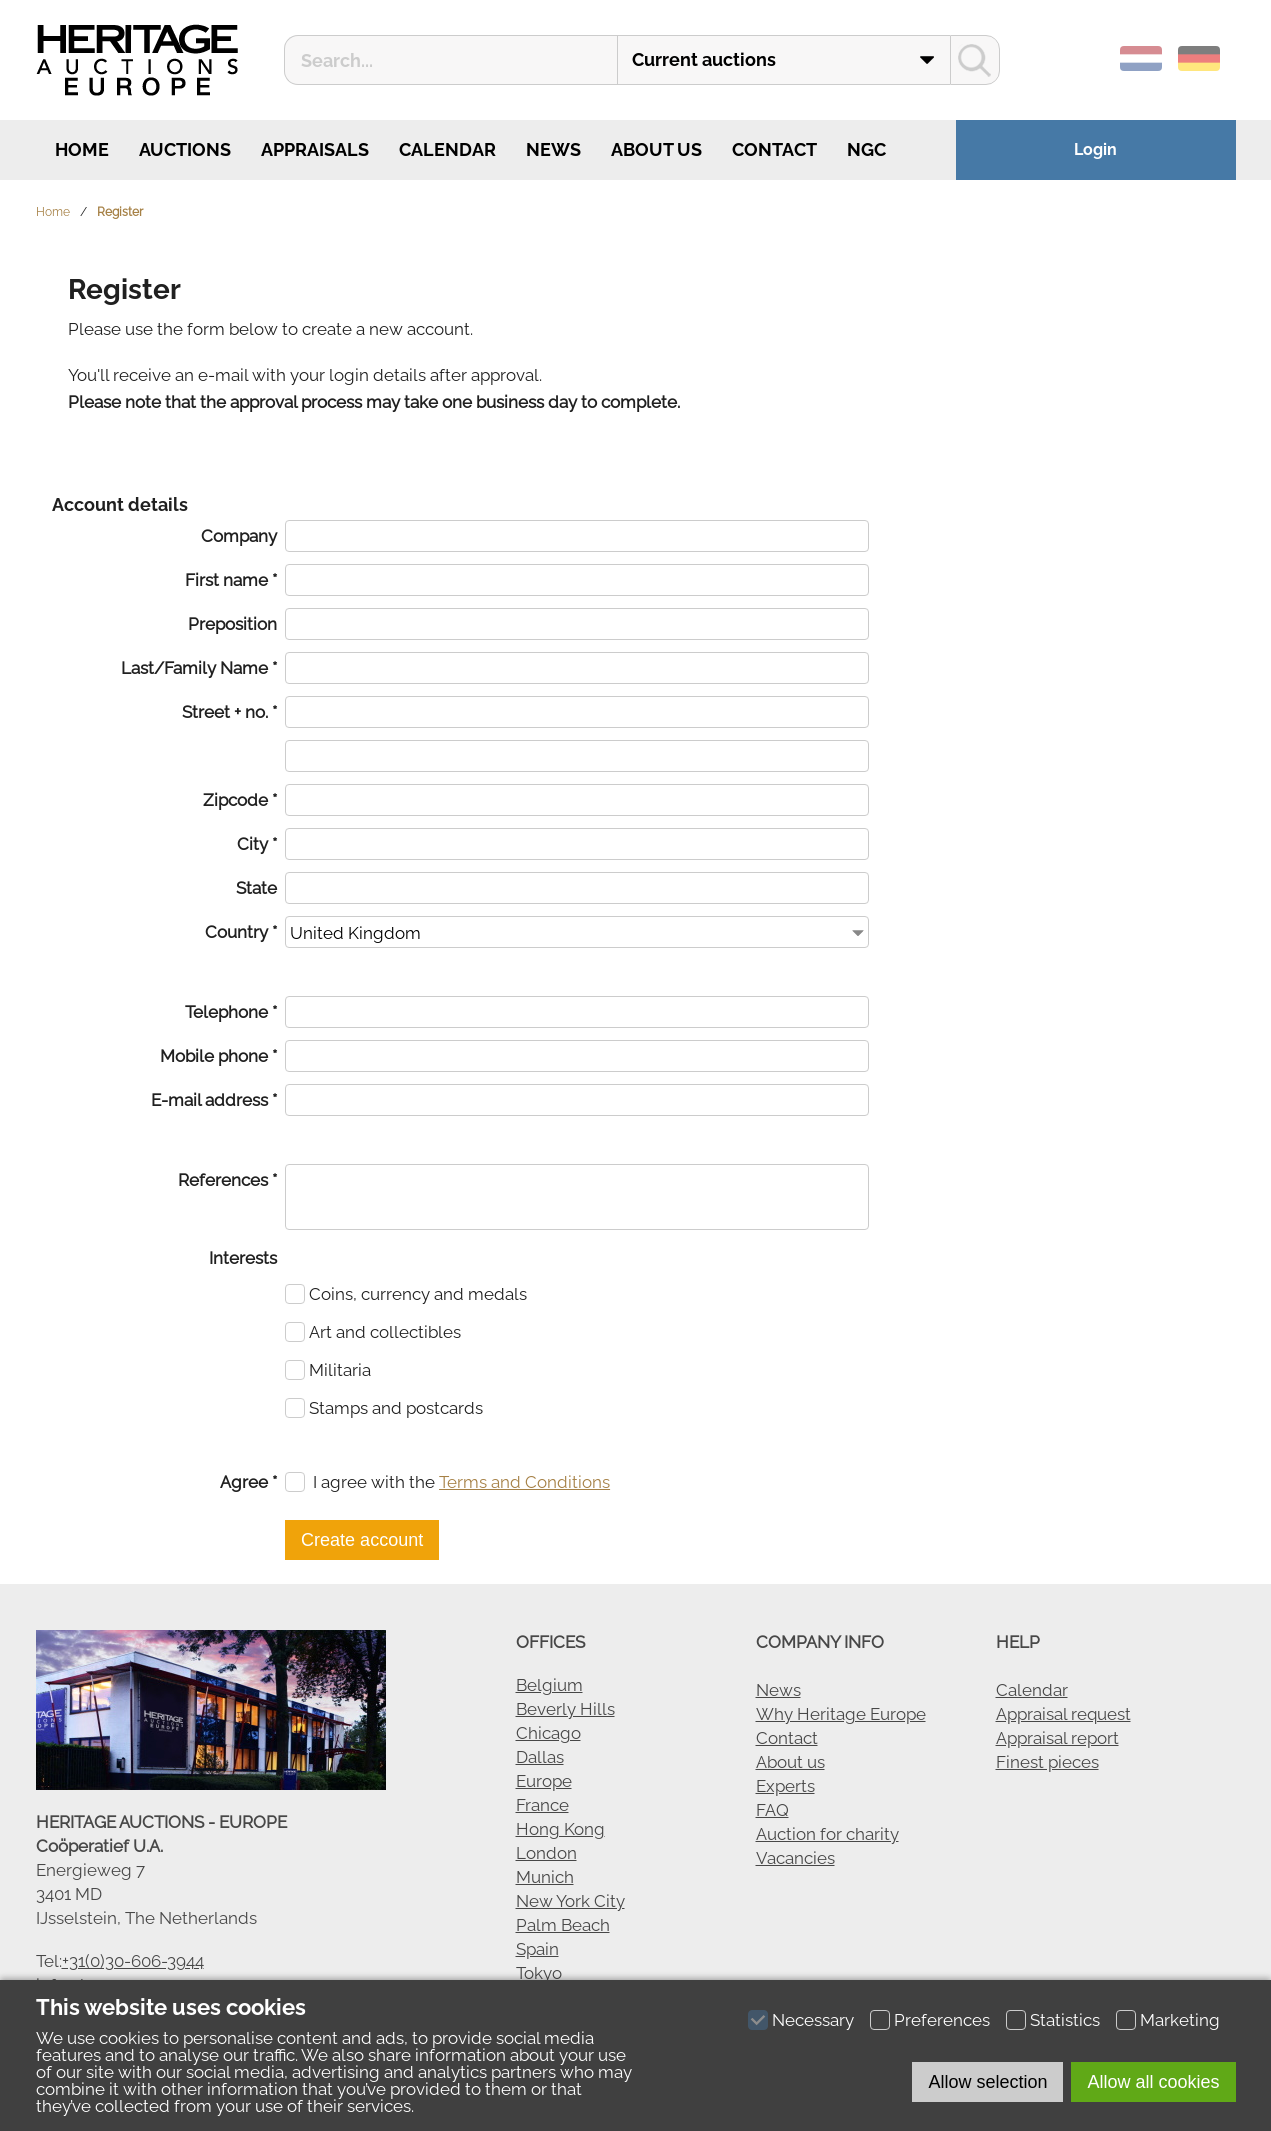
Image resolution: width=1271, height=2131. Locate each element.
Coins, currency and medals (418, 1294)
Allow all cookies (1153, 2082)
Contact (774, 149)
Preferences (942, 2020)
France (542, 1805)
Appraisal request (1063, 1714)
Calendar (447, 149)
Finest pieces (1047, 1762)
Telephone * (231, 1012)
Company (239, 536)
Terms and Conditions (524, 1482)
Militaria (340, 1370)
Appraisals (315, 149)
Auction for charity (827, 1834)
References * (227, 1180)
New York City (570, 1901)
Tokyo (539, 1973)
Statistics (1065, 2020)
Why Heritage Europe (841, 1714)
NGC (866, 149)
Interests (243, 1258)
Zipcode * (240, 800)
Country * (241, 932)
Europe (544, 1781)
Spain (537, 1949)
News (553, 149)
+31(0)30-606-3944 (133, 1961)
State (256, 888)
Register (120, 212)
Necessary (813, 2020)
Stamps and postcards (396, 1408)
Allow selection (987, 2082)
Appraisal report (1057, 1738)
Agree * (248, 1482)
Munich (545, 1877)
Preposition (232, 624)
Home (80, 149)
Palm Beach (563, 1925)
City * (257, 844)
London (546, 1853)
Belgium (549, 1685)
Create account (362, 1540)
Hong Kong (560, 1829)
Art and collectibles (385, 1332)
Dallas (540, 1757)
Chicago (548, 1733)
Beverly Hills (565, 1709)
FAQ (772, 1810)
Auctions (185, 149)
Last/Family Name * (199, 668)
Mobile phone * (218, 1056)
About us (656, 149)
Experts (785, 1786)
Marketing (1180, 2020)
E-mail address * (214, 1100)
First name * (231, 580)
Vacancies (795, 1858)
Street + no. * (229, 712)
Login (1095, 149)
